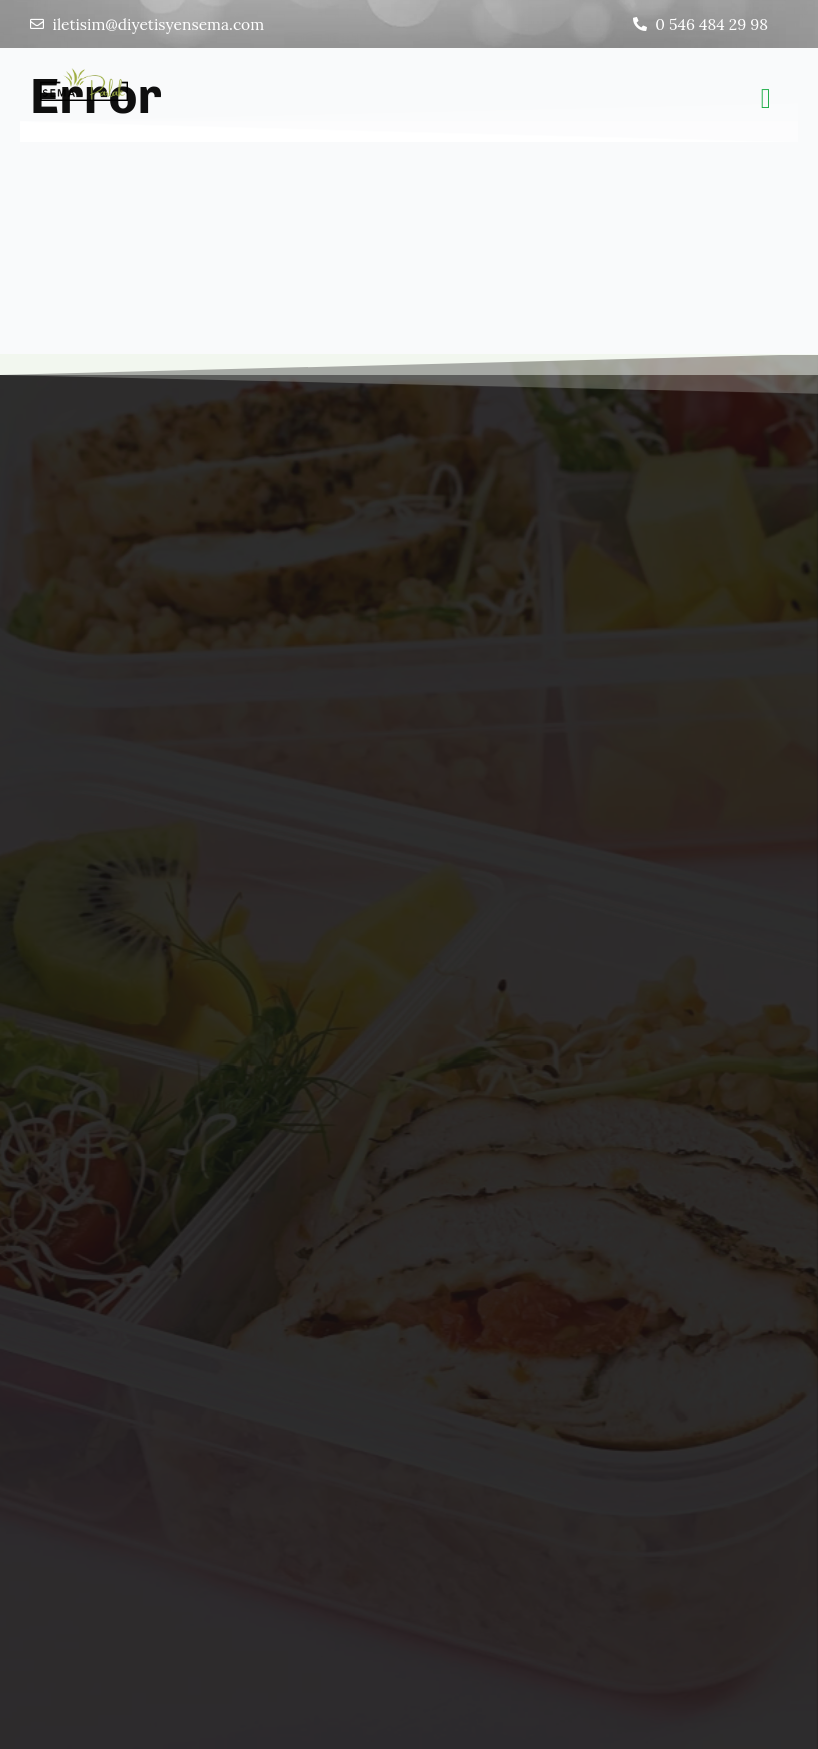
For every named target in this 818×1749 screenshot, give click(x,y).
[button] (766, 100)
